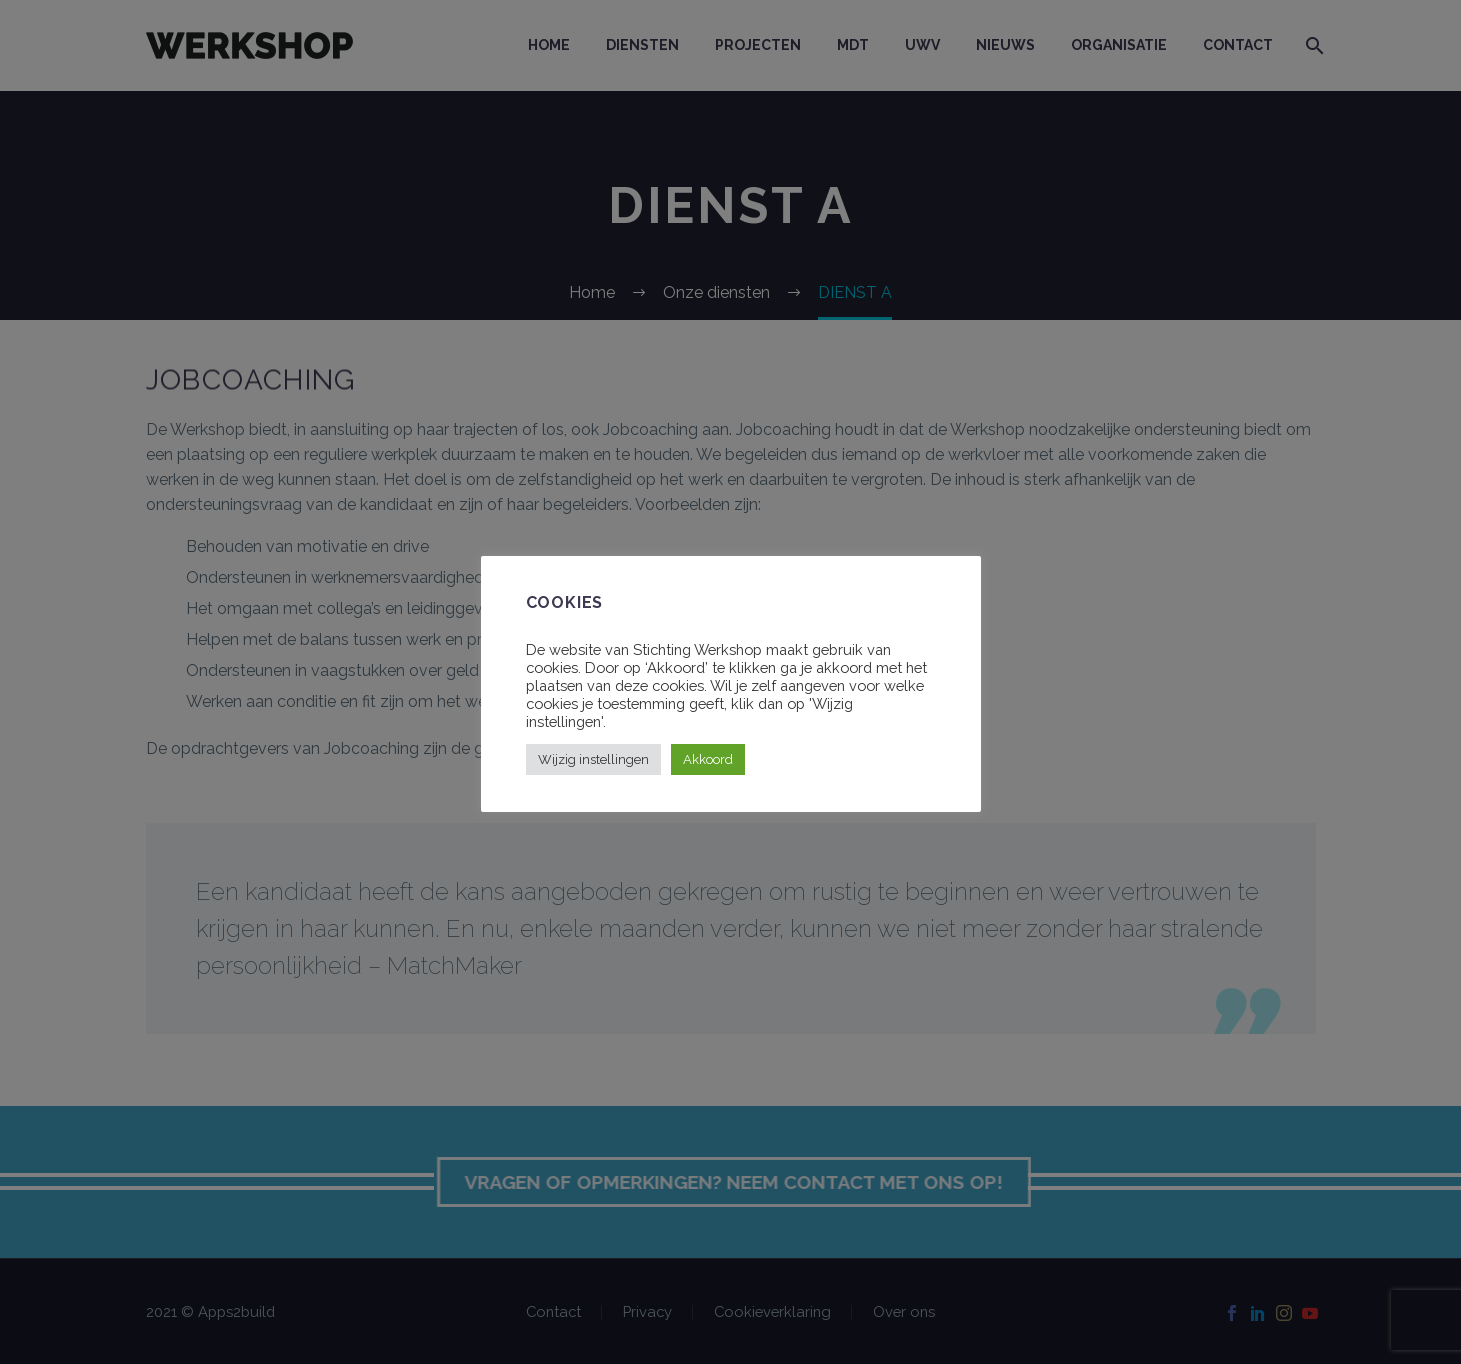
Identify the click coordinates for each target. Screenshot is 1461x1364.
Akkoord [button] (708, 759)
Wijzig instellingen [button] (593, 759)
